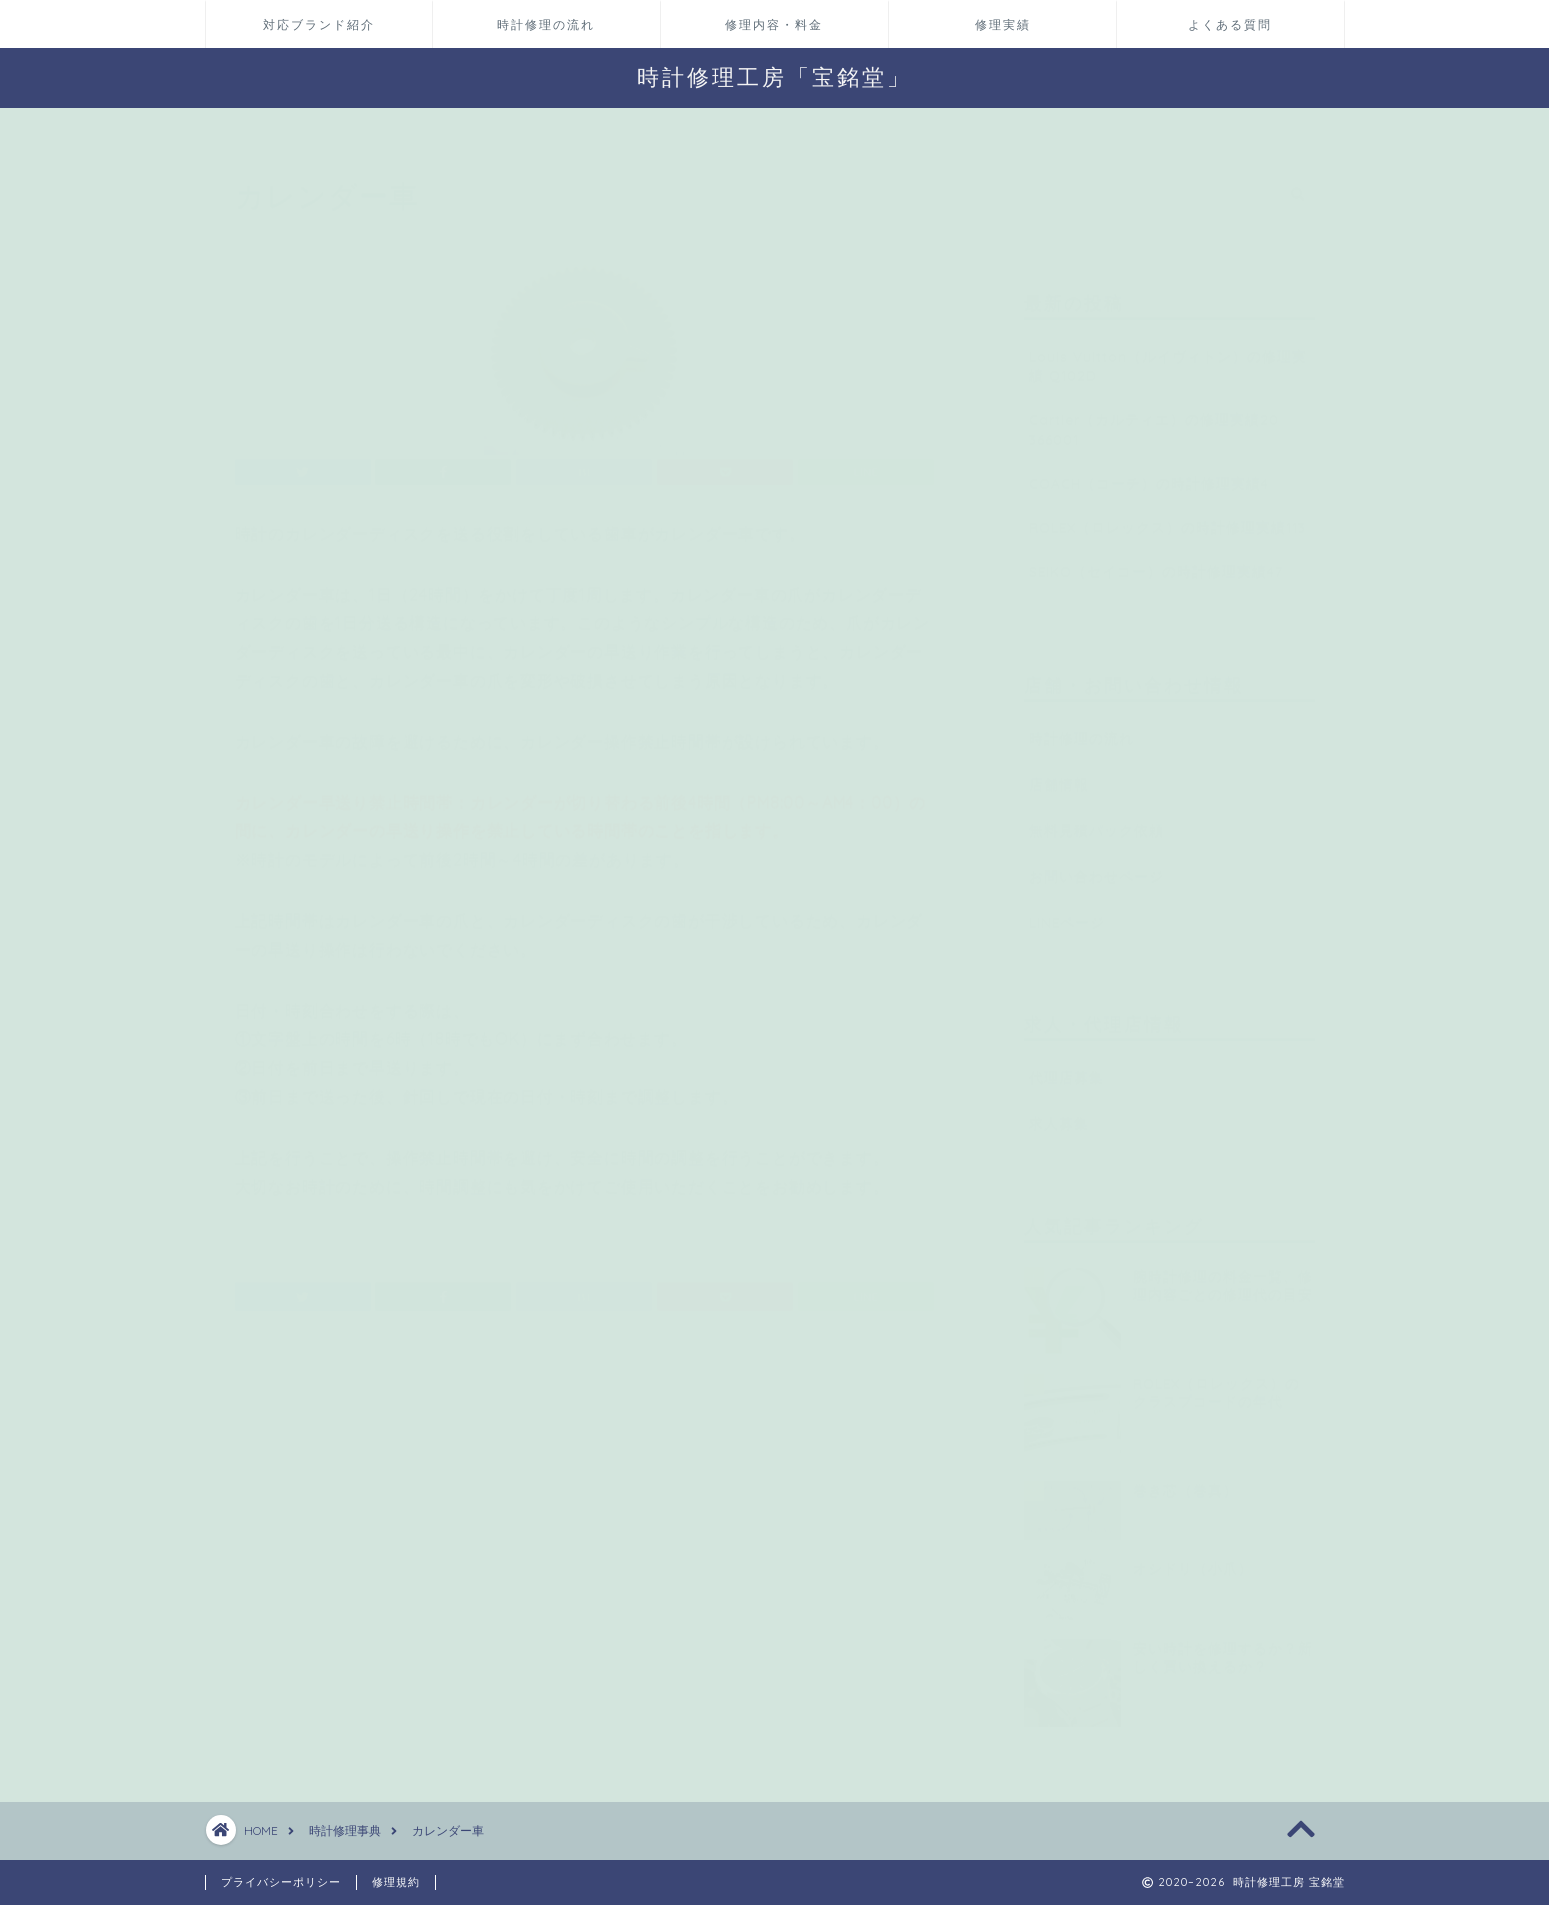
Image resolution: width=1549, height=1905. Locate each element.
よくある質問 (1230, 24)
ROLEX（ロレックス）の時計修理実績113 (1167, 517)
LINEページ (1067, 912)
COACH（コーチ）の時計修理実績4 (1149, 473)
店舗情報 (1059, 774)
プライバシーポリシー (281, 1882)
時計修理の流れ (546, 24)
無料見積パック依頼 (1096, 820)
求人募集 (1059, 1113)
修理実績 (1003, 24)
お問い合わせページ (1096, 866)
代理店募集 (1066, 1068)
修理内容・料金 (774, 24)
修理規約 (396, 1882)
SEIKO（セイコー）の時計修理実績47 (1156, 561)
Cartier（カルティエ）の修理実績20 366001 (1154, 420)
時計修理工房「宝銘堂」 (774, 76)
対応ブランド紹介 (319, 24)
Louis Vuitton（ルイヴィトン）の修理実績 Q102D (1168, 356)
